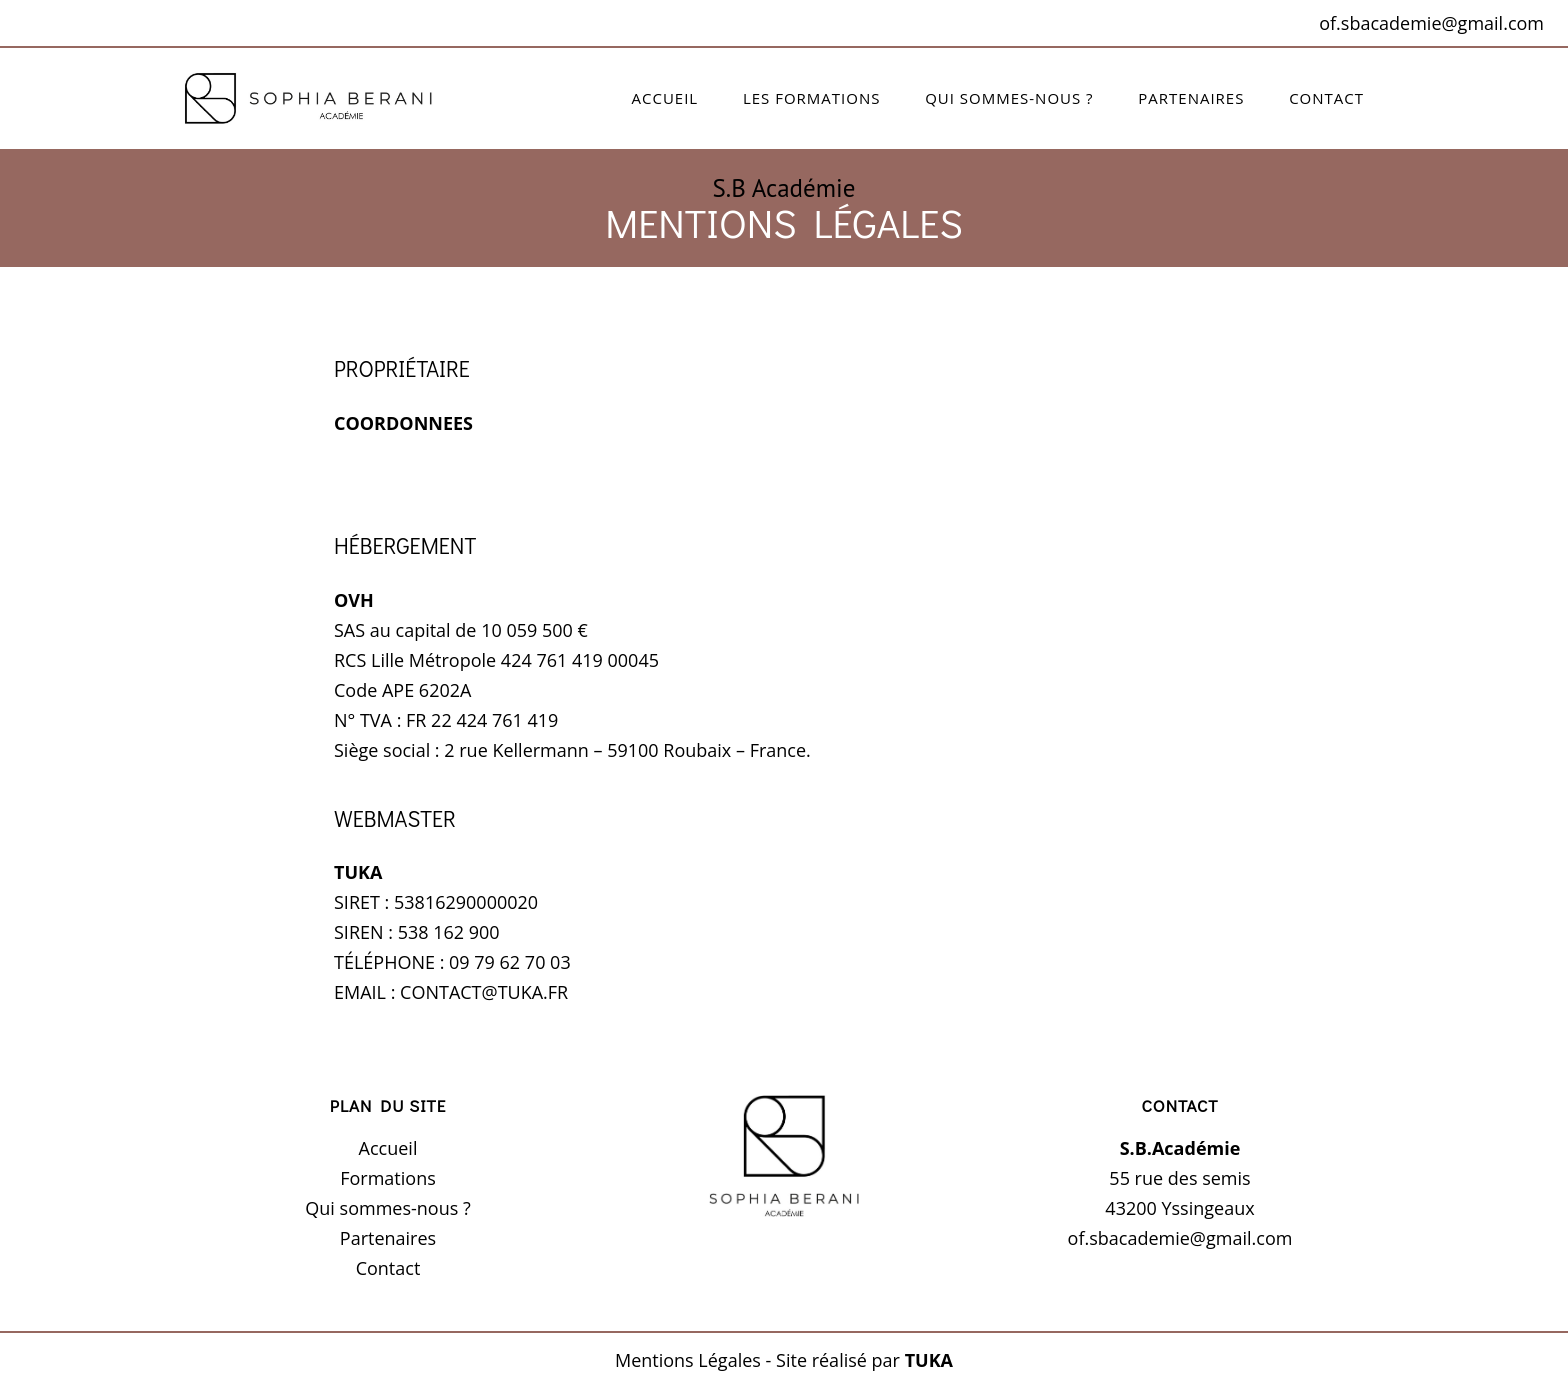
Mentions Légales (688, 1360)
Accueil (665, 98)
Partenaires (1191, 98)
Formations (388, 1178)
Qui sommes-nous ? (1009, 98)
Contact (1326, 98)
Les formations (812, 98)
